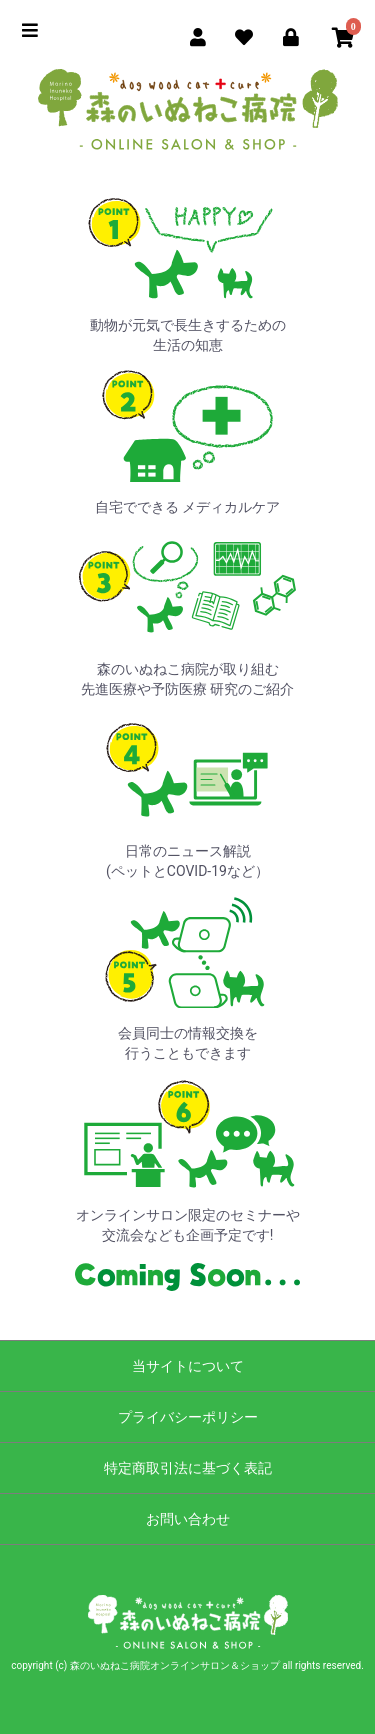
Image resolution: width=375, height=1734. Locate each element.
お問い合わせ (188, 1519)
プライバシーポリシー (188, 1417)
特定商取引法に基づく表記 (188, 1468)
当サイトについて (188, 1366)
